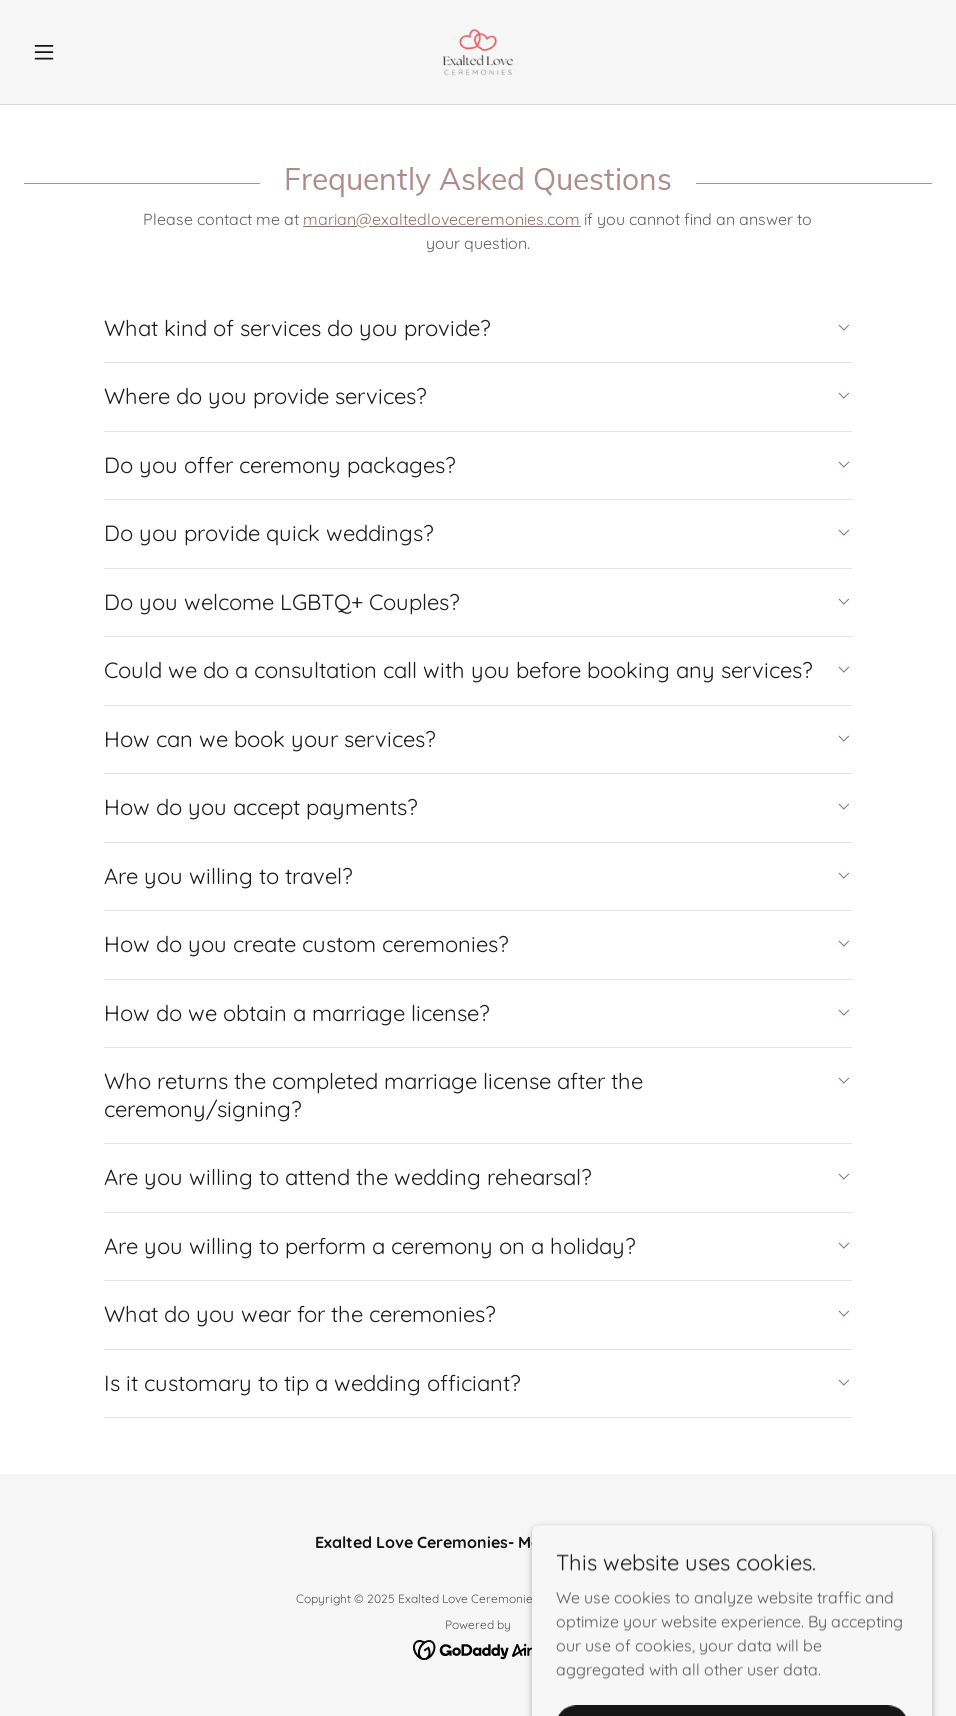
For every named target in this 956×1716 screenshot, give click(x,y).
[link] (478, 52)
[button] (92, 52)
